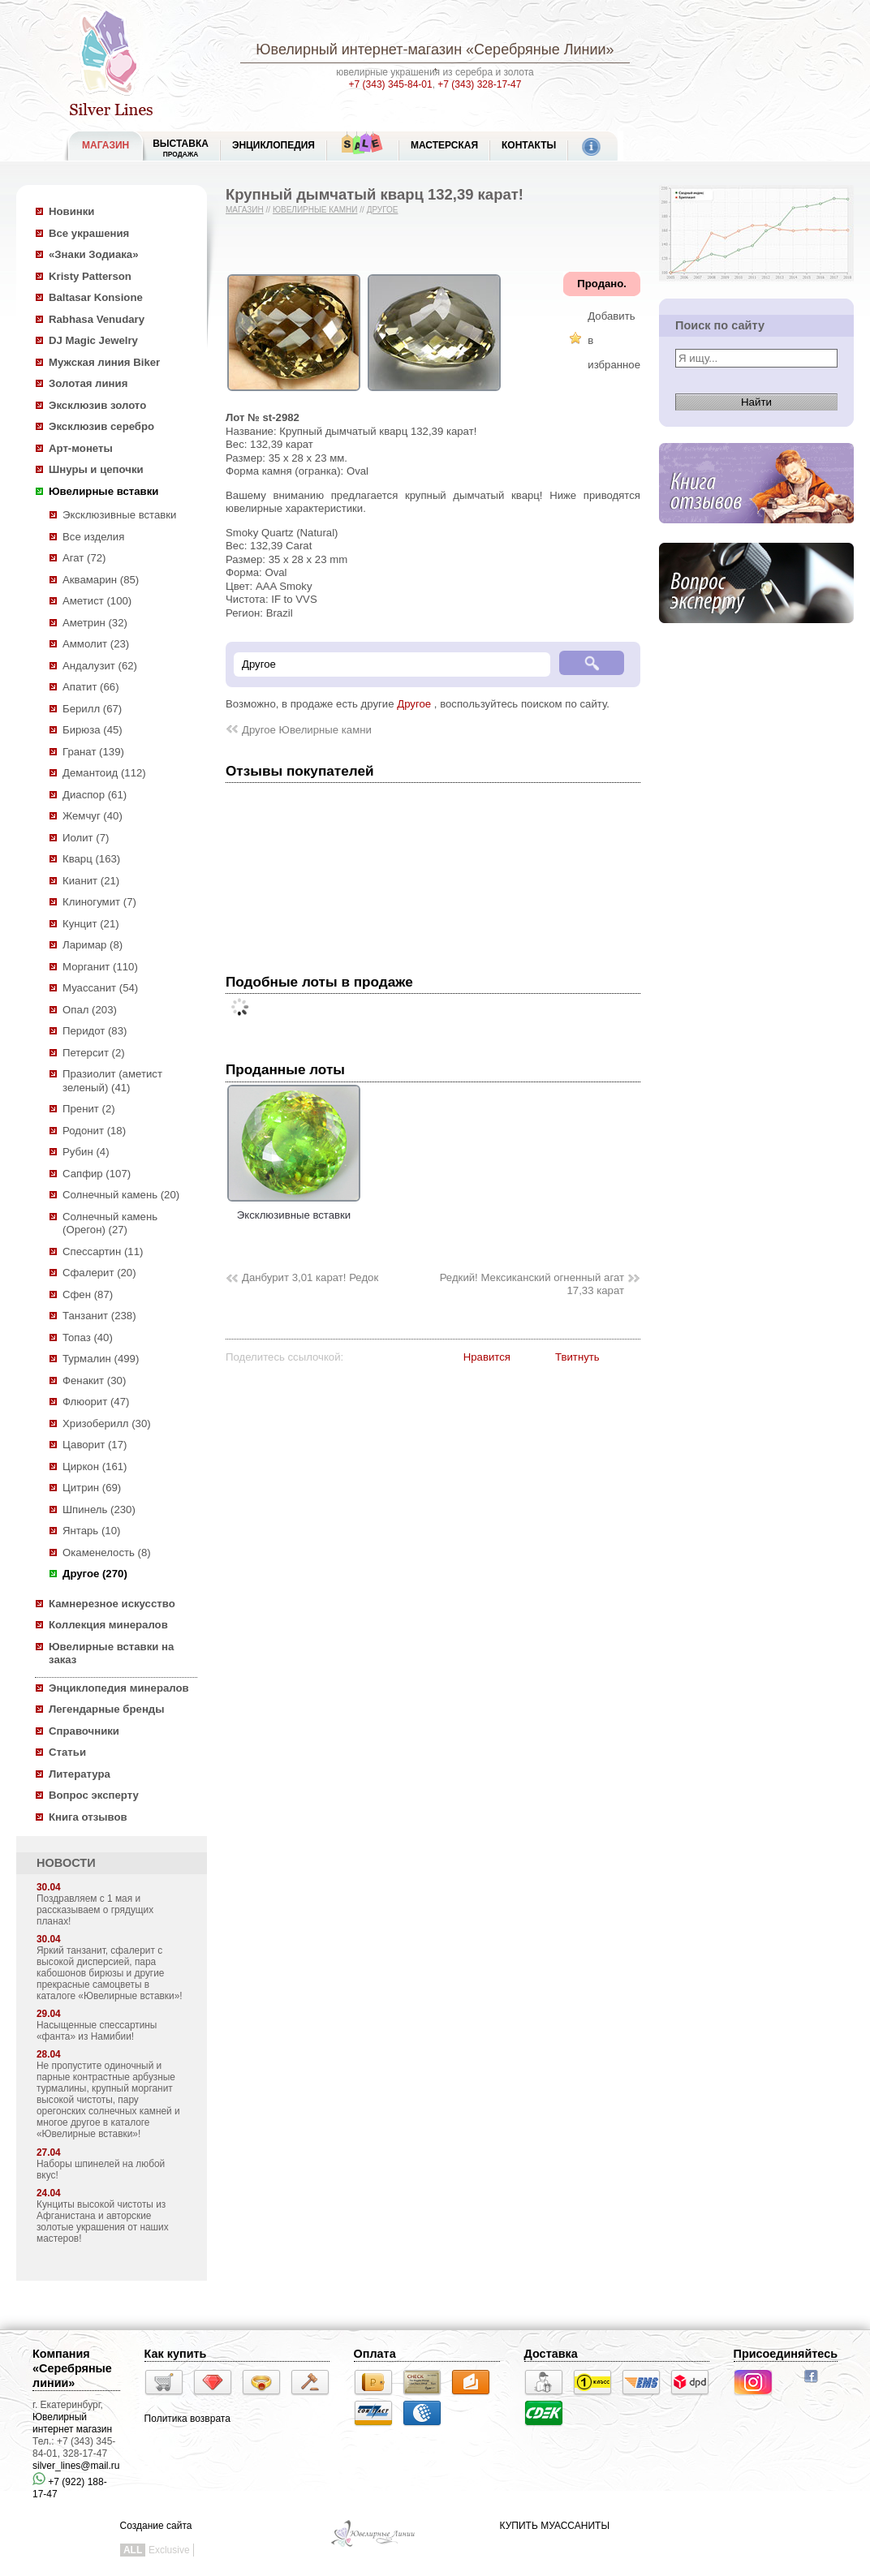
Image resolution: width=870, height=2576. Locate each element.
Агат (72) (84, 558)
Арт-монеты (81, 448)
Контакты (529, 145)
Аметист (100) (96, 601)
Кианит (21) (90, 881)
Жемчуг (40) (92, 816)
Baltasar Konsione (96, 297)
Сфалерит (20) (99, 1272)
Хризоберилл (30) (106, 1423)
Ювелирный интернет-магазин (359, 49)
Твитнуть (577, 1357)
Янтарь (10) (91, 1531)
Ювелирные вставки (103, 491)
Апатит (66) (90, 687)
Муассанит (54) (100, 988)
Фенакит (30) (94, 1380)
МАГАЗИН (105, 145)
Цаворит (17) (94, 1445)
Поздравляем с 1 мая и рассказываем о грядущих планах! (95, 1910)
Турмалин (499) (100, 1359)
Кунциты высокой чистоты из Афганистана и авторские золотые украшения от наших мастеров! (103, 2221)
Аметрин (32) (94, 623)
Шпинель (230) (99, 1509)
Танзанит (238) (99, 1316)
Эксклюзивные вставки (119, 515)
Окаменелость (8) (106, 1552)
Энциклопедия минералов (119, 1688)
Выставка (181, 148)
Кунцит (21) (90, 924)
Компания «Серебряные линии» (72, 2368)
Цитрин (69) (91, 1488)
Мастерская (444, 145)
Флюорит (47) (95, 1402)
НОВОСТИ (66, 1862)
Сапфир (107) (96, 1174)
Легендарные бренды (107, 1709)
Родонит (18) (94, 1131)
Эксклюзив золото (97, 405)
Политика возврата (187, 2418)
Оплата (375, 2353)
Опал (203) (89, 1010)
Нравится (486, 1357)
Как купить (175, 2353)
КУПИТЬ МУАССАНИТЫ (554, 2525)
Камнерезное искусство (112, 1604)
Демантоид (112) (104, 773)
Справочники (84, 1731)
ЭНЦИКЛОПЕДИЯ (273, 145)
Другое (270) (94, 1574)
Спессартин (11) (102, 1251)
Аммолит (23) (95, 644)
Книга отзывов (88, 1817)
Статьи (67, 1752)
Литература (79, 1774)
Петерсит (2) (93, 1053)
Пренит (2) (88, 1109)
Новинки (71, 211)
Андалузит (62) (99, 666)
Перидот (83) (94, 1031)
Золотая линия (88, 383)
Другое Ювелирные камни (307, 730)
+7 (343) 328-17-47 (479, 84)
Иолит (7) (85, 838)
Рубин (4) (86, 1152)
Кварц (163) (91, 859)
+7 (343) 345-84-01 (391, 84)
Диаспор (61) (94, 795)
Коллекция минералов (108, 1625)
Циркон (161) (94, 1466)
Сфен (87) (87, 1294)
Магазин (245, 209)
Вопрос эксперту (94, 1795)
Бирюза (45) (92, 730)
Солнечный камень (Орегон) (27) (109, 1223)
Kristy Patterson (90, 276)
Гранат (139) (93, 752)
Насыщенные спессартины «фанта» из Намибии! (97, 2030)
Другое (382, 209)
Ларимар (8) (92, 945)
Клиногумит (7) (99, 902)
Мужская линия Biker (104, 362)
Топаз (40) (87, 1337)
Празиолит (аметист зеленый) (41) (112, 1081)
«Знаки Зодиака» (94, 254)
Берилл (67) (92, 709)
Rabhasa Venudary (96, 319)
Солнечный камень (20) (120, 1195)
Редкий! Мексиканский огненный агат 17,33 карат (532, 1284)
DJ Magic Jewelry (93, 340)
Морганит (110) (100, 967)
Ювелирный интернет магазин (72, 2423)
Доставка (551, 2353)
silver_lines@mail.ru (76, 2465)
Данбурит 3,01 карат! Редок (310, 1277)
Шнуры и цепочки (96, 469)
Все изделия (93, 537)
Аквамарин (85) (100, 580)
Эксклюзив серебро (101, 426)
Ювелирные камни (315, 209)
